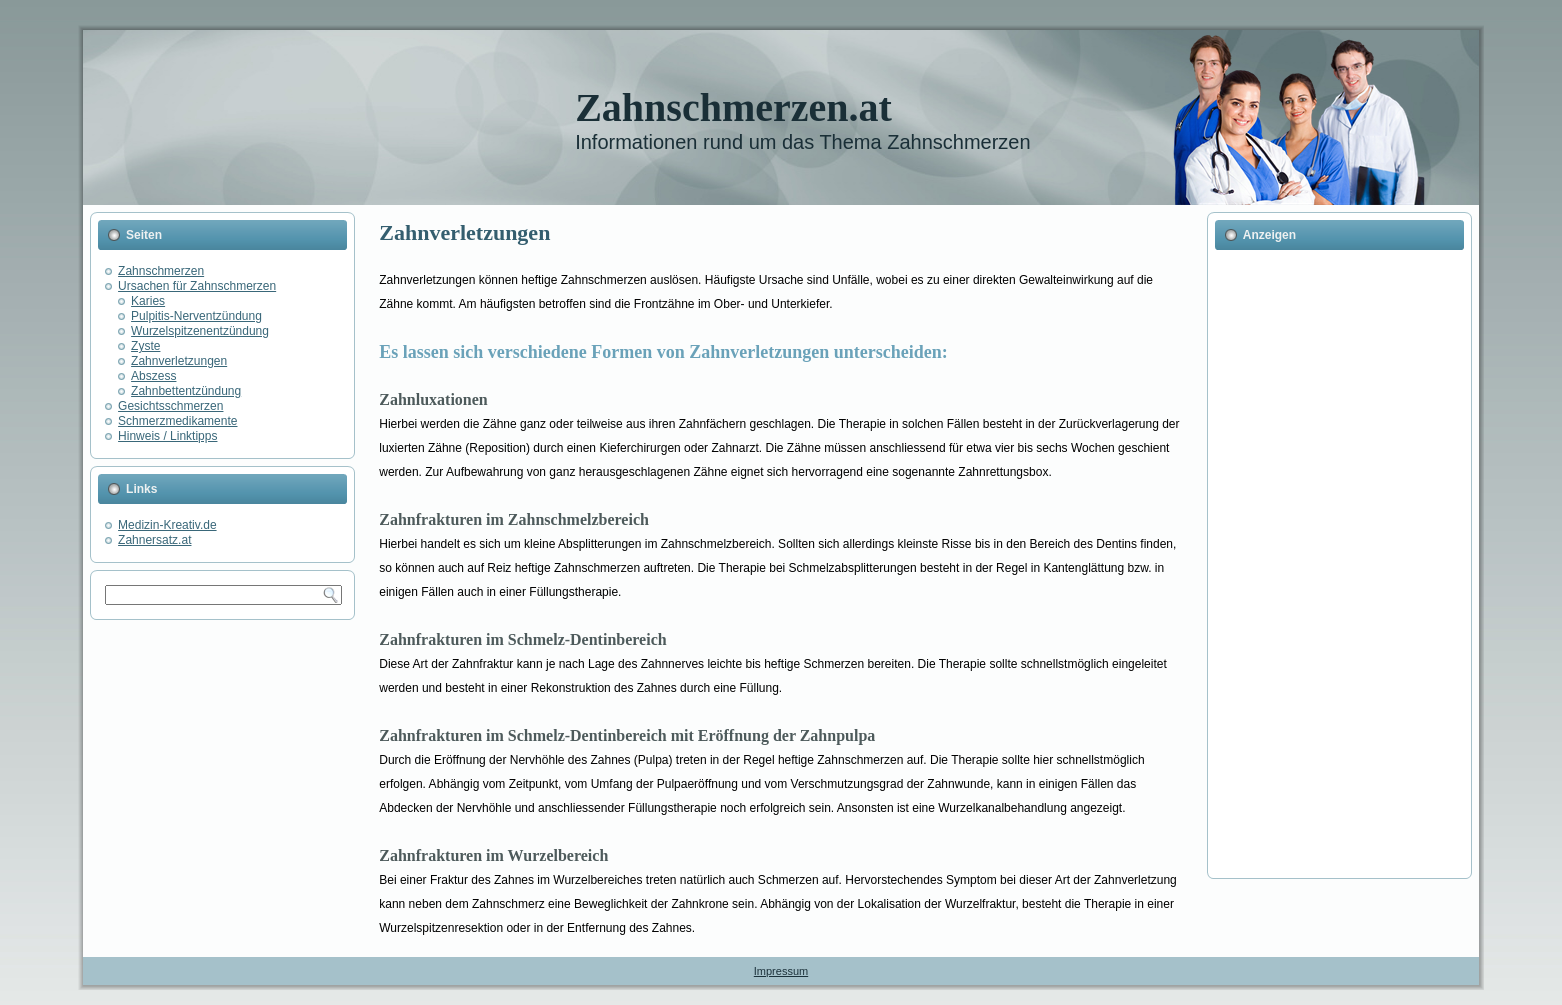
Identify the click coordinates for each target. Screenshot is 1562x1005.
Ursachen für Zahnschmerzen (197, 286)
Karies (148, 301)
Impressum (781, 971)
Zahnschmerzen (161, 271)
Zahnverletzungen (179, 361)
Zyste (145, 346)
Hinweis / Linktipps (167, 436)
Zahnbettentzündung (186, 391)
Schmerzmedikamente (177, 421)
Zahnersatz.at (154, 540)
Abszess (153, 376)
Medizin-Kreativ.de (167, 525)
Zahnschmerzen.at (733, 107)
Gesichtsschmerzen (170, 406)
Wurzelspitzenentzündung (200, 331)
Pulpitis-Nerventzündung (196, 316)
